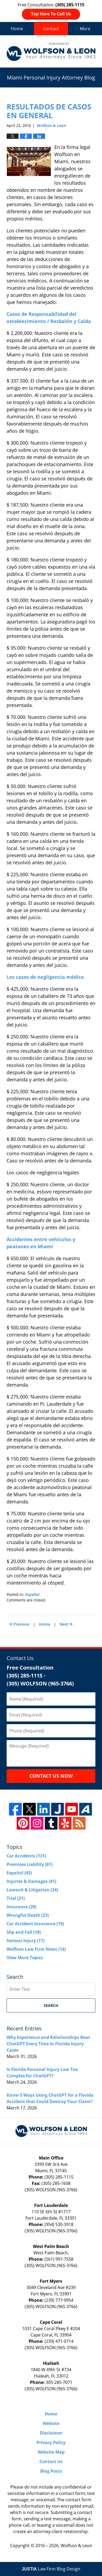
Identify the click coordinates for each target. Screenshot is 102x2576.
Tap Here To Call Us (51, 14)
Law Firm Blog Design (51, 2569)
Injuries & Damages (31, 1881)
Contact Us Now (51, 1776)
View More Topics (25, 1957)
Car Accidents (26, 1856)
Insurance (21, 1907)
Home (17, 29)
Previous (19, 1623)
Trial (16, 1898)
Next (66, 1623)
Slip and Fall (24, 1932)
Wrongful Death (28, 1915)
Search (51, 2005)
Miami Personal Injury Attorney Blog (51, 51)
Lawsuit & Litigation (32, 1890)
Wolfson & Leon (76, 2545)
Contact (51, 29)
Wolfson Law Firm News (36, 1949)
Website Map (51, 2452)
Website (51, 2423)
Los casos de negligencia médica (45, 977)
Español (32, 1594)
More (85, 29)
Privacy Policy (51, 2442)
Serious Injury (26, 1941)
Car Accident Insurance (35, 1924)
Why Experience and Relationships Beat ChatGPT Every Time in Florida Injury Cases (48, 2043)
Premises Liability (29, 1864)
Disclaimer (51, 2433)
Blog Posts (51, 2471)
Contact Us (51, 2461)
